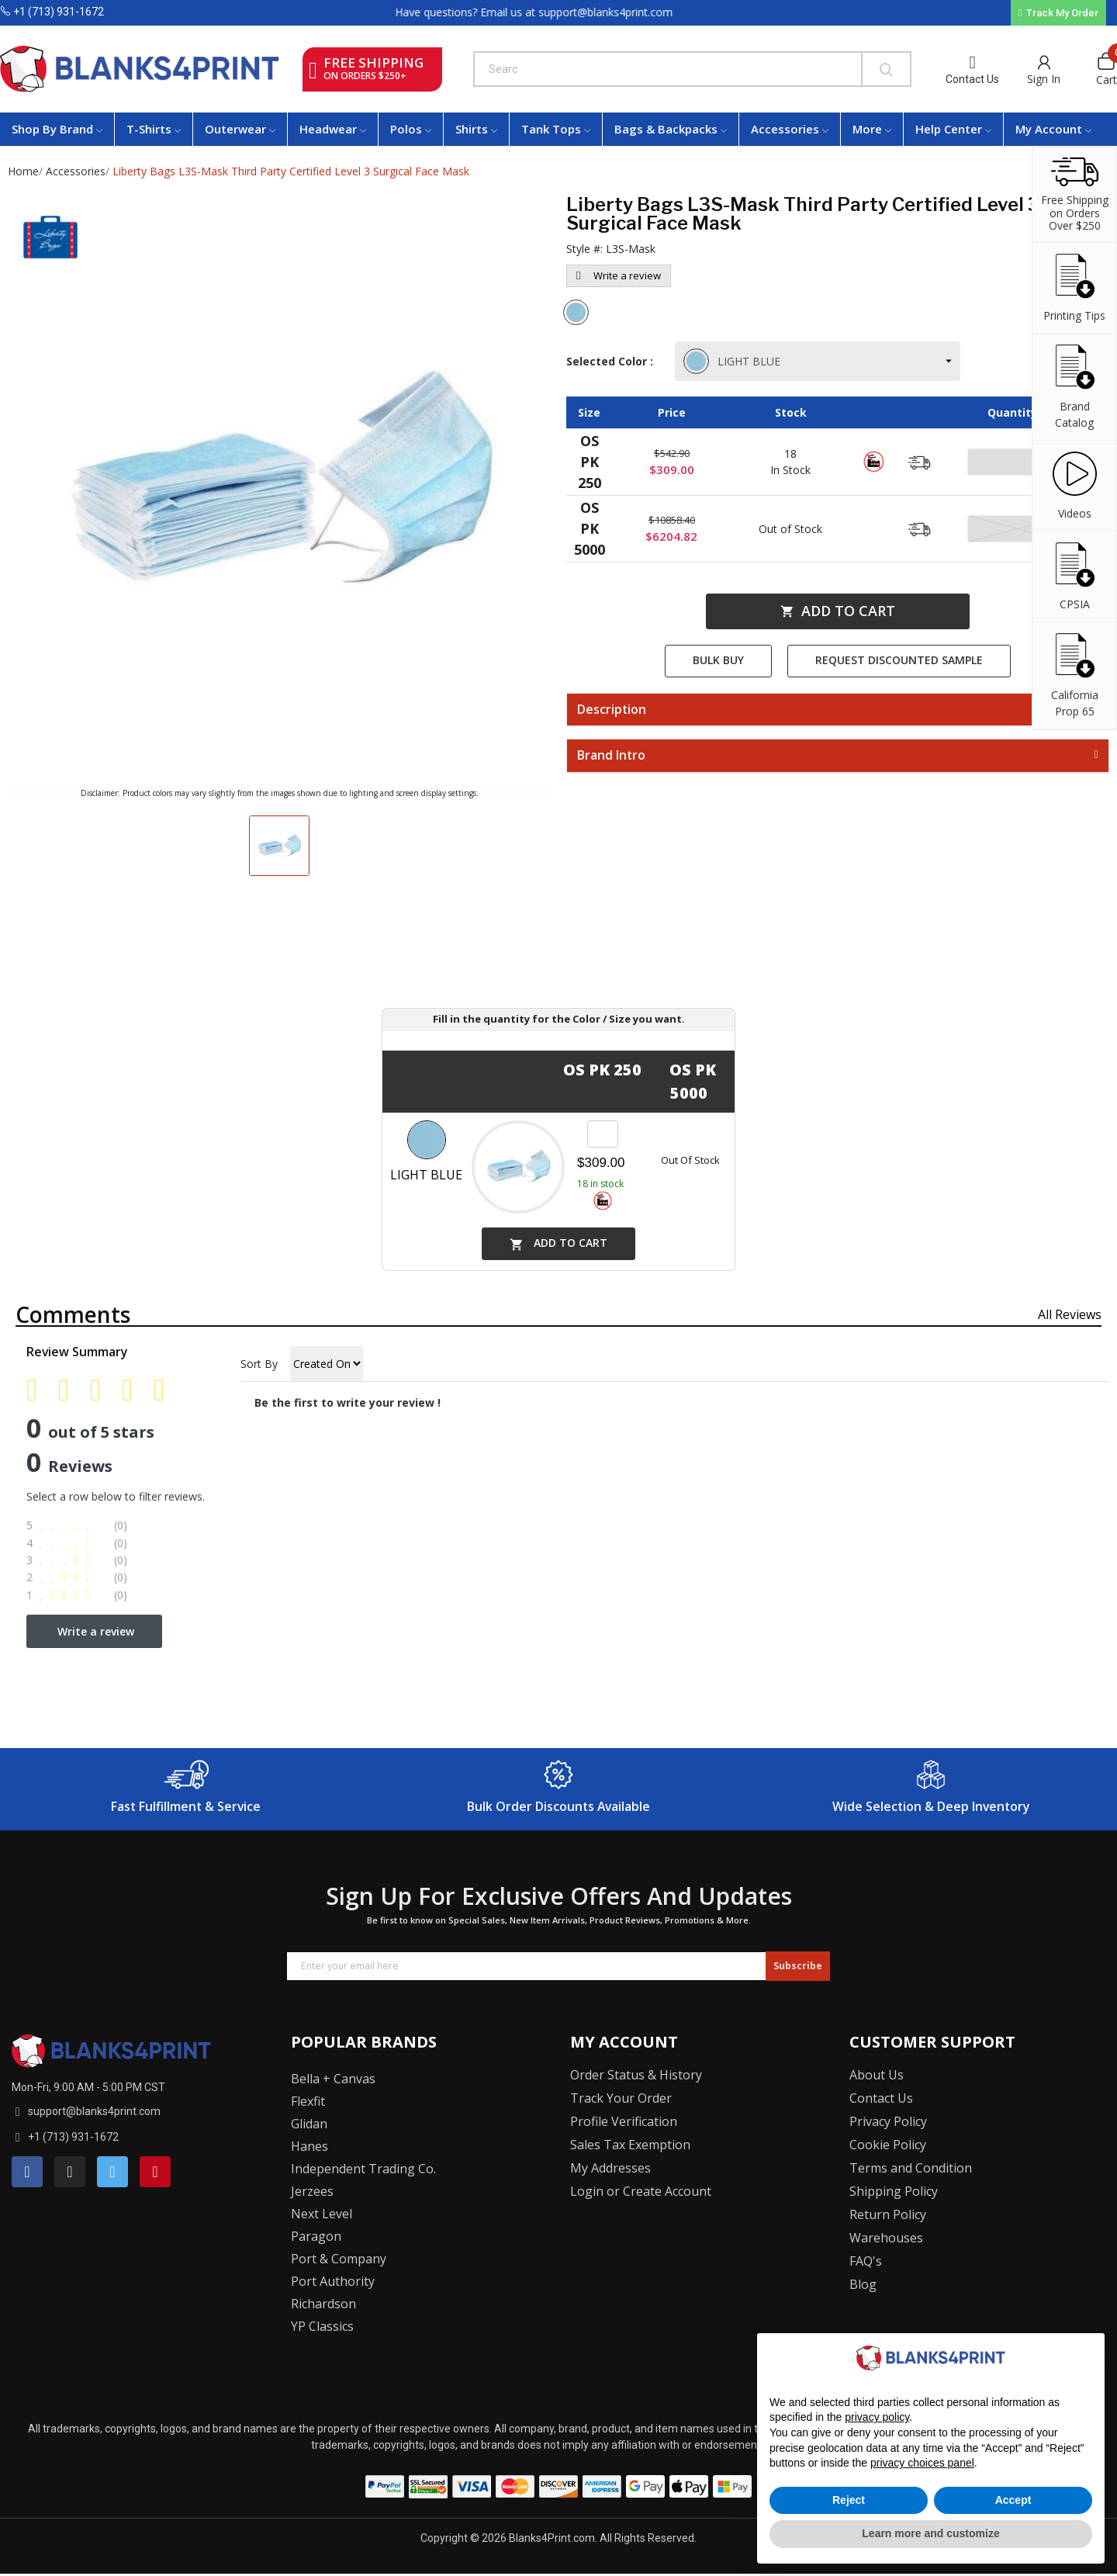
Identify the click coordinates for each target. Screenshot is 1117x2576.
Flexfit (308, 2101)
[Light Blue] (578, 314)
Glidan (309, 2123)
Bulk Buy (718, 660)
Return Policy (887, 2214)
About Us (876, 2074)
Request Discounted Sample (899, 660)
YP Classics (322, 2326)
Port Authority (333, 2281)
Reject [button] (848, 2500)
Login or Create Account (640, 2191)
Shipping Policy (893, 2191)
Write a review (618, 275)
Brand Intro (611, 756)
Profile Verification (623, 2121)
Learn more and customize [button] (930, 2533)
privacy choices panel (922, 2463)
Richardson (323, 2303)
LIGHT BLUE (733, 361)
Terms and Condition (910, 2167)
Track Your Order (621, 2098)
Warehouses (886, 2237)
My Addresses (610, 2167)
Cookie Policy (887, 2144)
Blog (863, 2284)
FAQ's (865, 2261)
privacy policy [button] (877, 2417)
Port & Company (338, 2258)
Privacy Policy (888, 2121)
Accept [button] (1013, 2500)
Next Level (321, 2213)
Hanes (309, 2146)
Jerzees (312, 2191)
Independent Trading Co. (363, 2168)
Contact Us (972, 79)
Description (611, 710)
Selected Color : (612, 361)
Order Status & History (636, 2074)
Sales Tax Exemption (630, 2144)
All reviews (1069, 1314)
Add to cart (837, 610)
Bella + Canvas (333, 2078)
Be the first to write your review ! (347, 1402)
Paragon (316, 2236)
